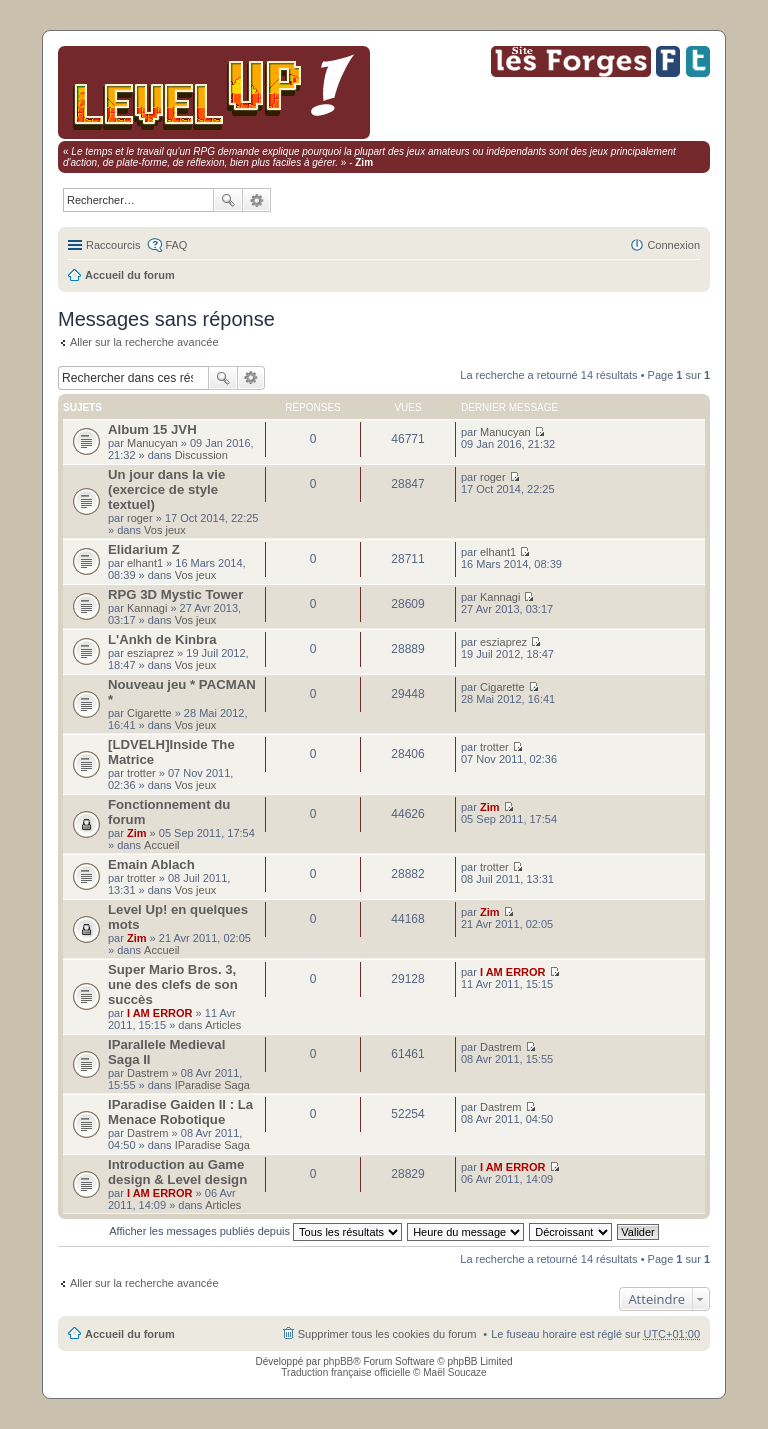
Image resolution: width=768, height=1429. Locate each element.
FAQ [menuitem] (176, 245)
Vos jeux (165, 530)
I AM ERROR (160, 1013)
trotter (141, 773)
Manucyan (152, 443)
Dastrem (148, 1073)
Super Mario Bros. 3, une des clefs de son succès (173, 984)
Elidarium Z (144, 549)
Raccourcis (113, 245)
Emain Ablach (151, 864)
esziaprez (150, 653)
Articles (223, 1025)
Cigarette (149, 713)
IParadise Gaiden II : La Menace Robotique (180, 1112)
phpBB (338, 1361)
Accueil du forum (130, 275)
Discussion (201, 455)
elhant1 (145, 563)
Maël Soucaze (454, 1372)
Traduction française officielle (345, 1372)
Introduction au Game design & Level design (177, 1172)
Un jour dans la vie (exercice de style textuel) (166, 489)
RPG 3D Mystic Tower (175, 594)
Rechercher (228, 200)
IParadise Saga (212, 1085)
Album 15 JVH (152, 429)
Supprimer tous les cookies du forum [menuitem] (387, 1334)
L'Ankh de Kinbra (162, 639)
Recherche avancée (257, 200)
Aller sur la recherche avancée (144, 342)
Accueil (161, 845)
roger (140, 518)
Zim (137, 833)
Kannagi (147, 608)
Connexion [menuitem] (673, 245)
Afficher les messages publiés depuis (255, 1231)
